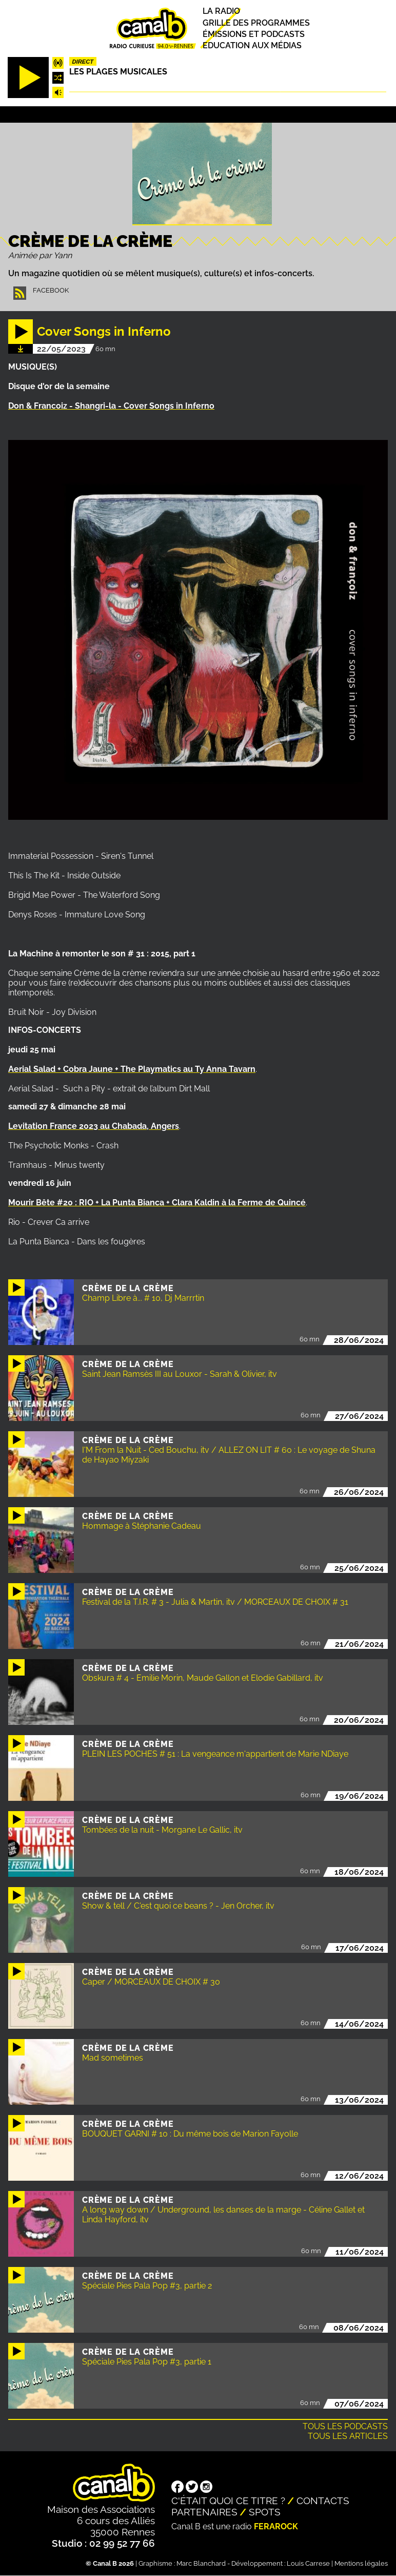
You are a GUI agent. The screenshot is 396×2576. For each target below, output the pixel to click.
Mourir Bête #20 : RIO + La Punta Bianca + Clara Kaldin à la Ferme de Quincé (157, 1202)
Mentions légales (361, 2563)
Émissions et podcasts (254, 34)
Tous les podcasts (345, 2426)
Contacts (322, 2500)
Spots (265, 2511)
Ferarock (276, 2526)
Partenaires (204, 2511)
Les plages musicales (118, 71)
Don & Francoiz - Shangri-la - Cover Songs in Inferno (111, 406)
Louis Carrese (308, 2563)
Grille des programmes (256, 23)
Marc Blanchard (201, 2563)
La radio (221, 11)
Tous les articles (348, 2436)
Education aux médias (252, 45)
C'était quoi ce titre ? (228, 2500)
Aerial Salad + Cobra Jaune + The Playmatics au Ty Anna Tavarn (131, 1069)
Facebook (51, 290)
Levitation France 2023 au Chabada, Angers (93, 1126)
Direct (82, 62)
